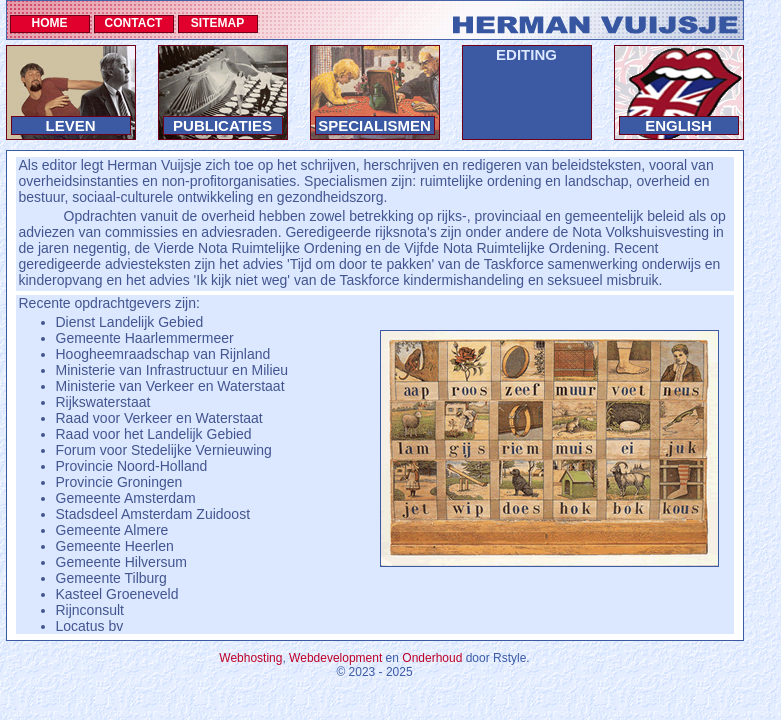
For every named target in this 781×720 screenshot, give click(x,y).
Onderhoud (432, 658)
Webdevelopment (335, 658)
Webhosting (250, 658)
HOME (50, 23)
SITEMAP (217, 23)
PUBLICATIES (222, 125)
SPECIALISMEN (374, 125)
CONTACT (134, 23)
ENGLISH (678, 125)
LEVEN (70, 125)
